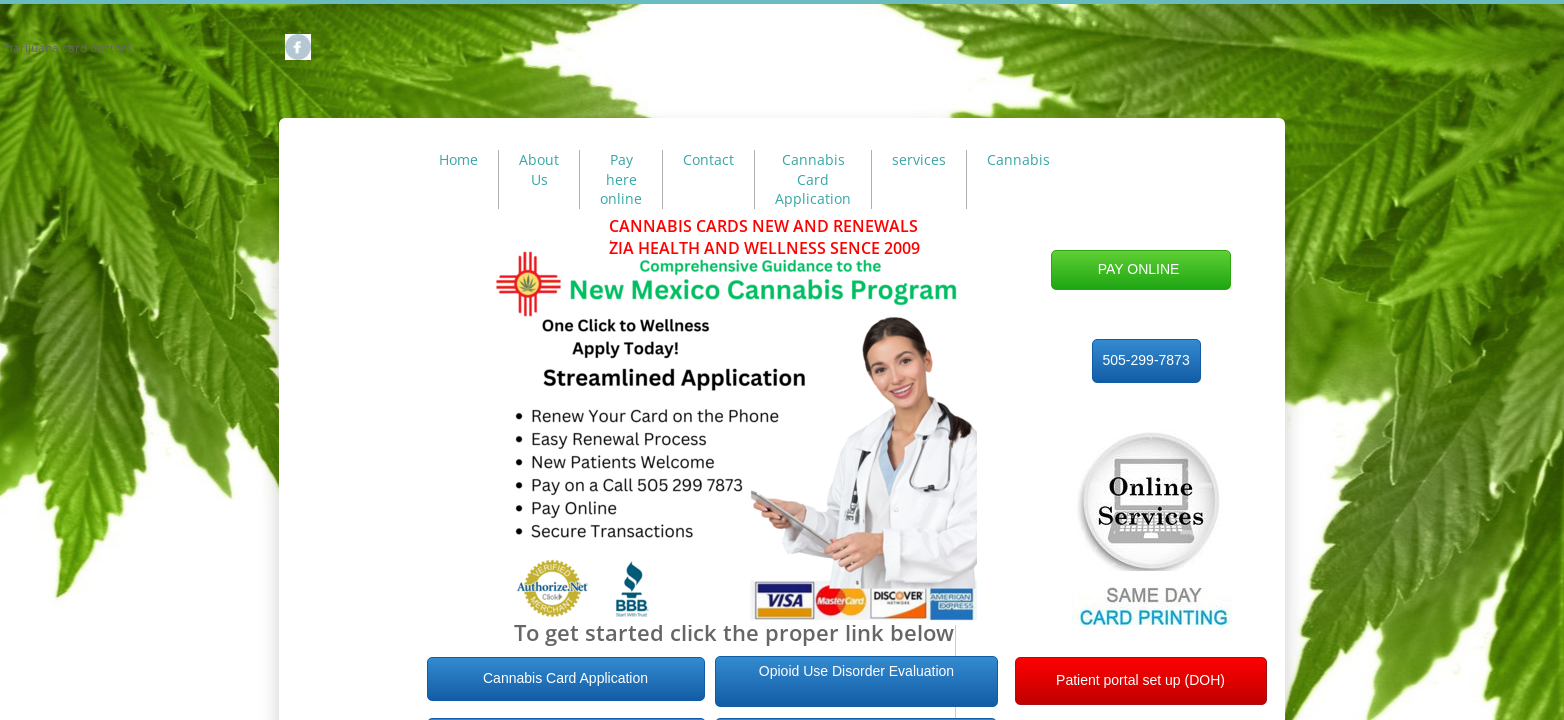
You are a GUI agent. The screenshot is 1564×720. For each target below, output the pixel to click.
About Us (539, 169)
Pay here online (621, 179)
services (919, 159)
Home (458, 159)
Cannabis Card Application (813, 179)
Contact (708, 159)
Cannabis (1018, 159)
